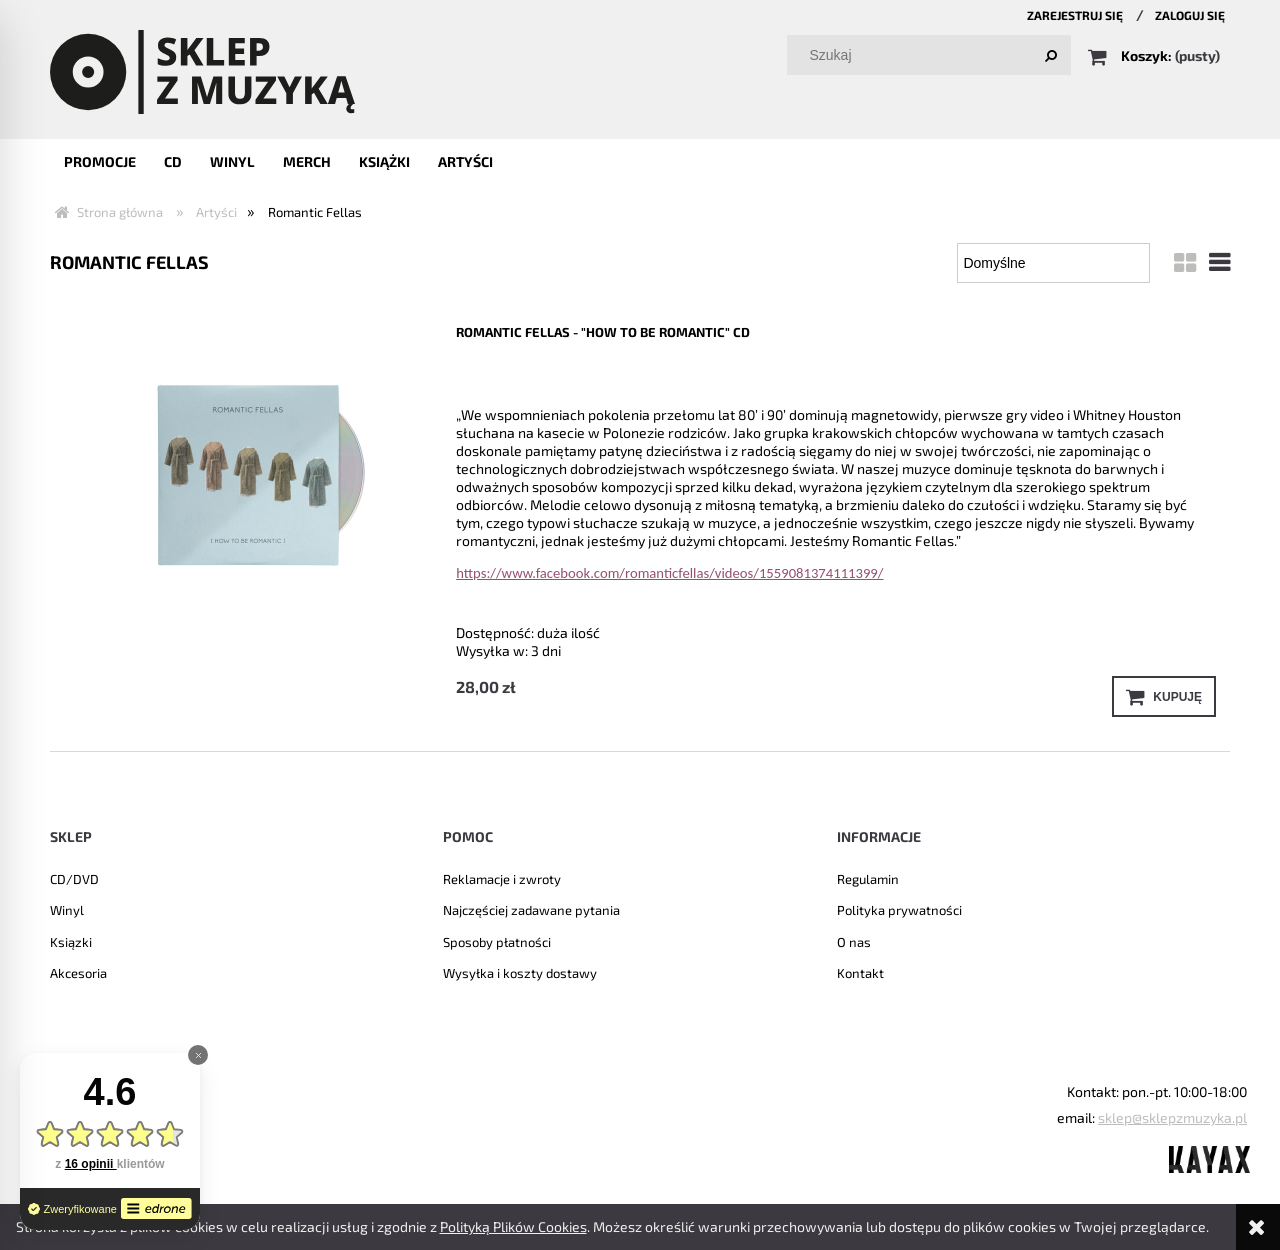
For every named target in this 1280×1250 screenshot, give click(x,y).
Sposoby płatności (497, 942)
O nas (854, 942)
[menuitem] (100, 161)
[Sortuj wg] (1053, 263)
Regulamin (868, 879)
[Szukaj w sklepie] (933, 55)
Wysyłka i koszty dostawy (520, 973)
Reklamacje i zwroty (502, 879)
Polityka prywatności (899, 910)
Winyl (67, 910)
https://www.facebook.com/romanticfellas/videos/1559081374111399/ (669, 573)
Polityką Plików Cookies (513, 1226)
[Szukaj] (1051, 55)
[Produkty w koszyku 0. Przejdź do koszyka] (1155, 55)
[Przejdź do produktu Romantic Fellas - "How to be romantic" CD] (248, 471)
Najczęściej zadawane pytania (531, 910)
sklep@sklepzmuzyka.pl (1172, 1117)
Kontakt (860, 973)
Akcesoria (78, 973)
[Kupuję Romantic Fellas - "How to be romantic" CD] (1164, 696)
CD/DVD (74, 879)
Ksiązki (71, 942)
